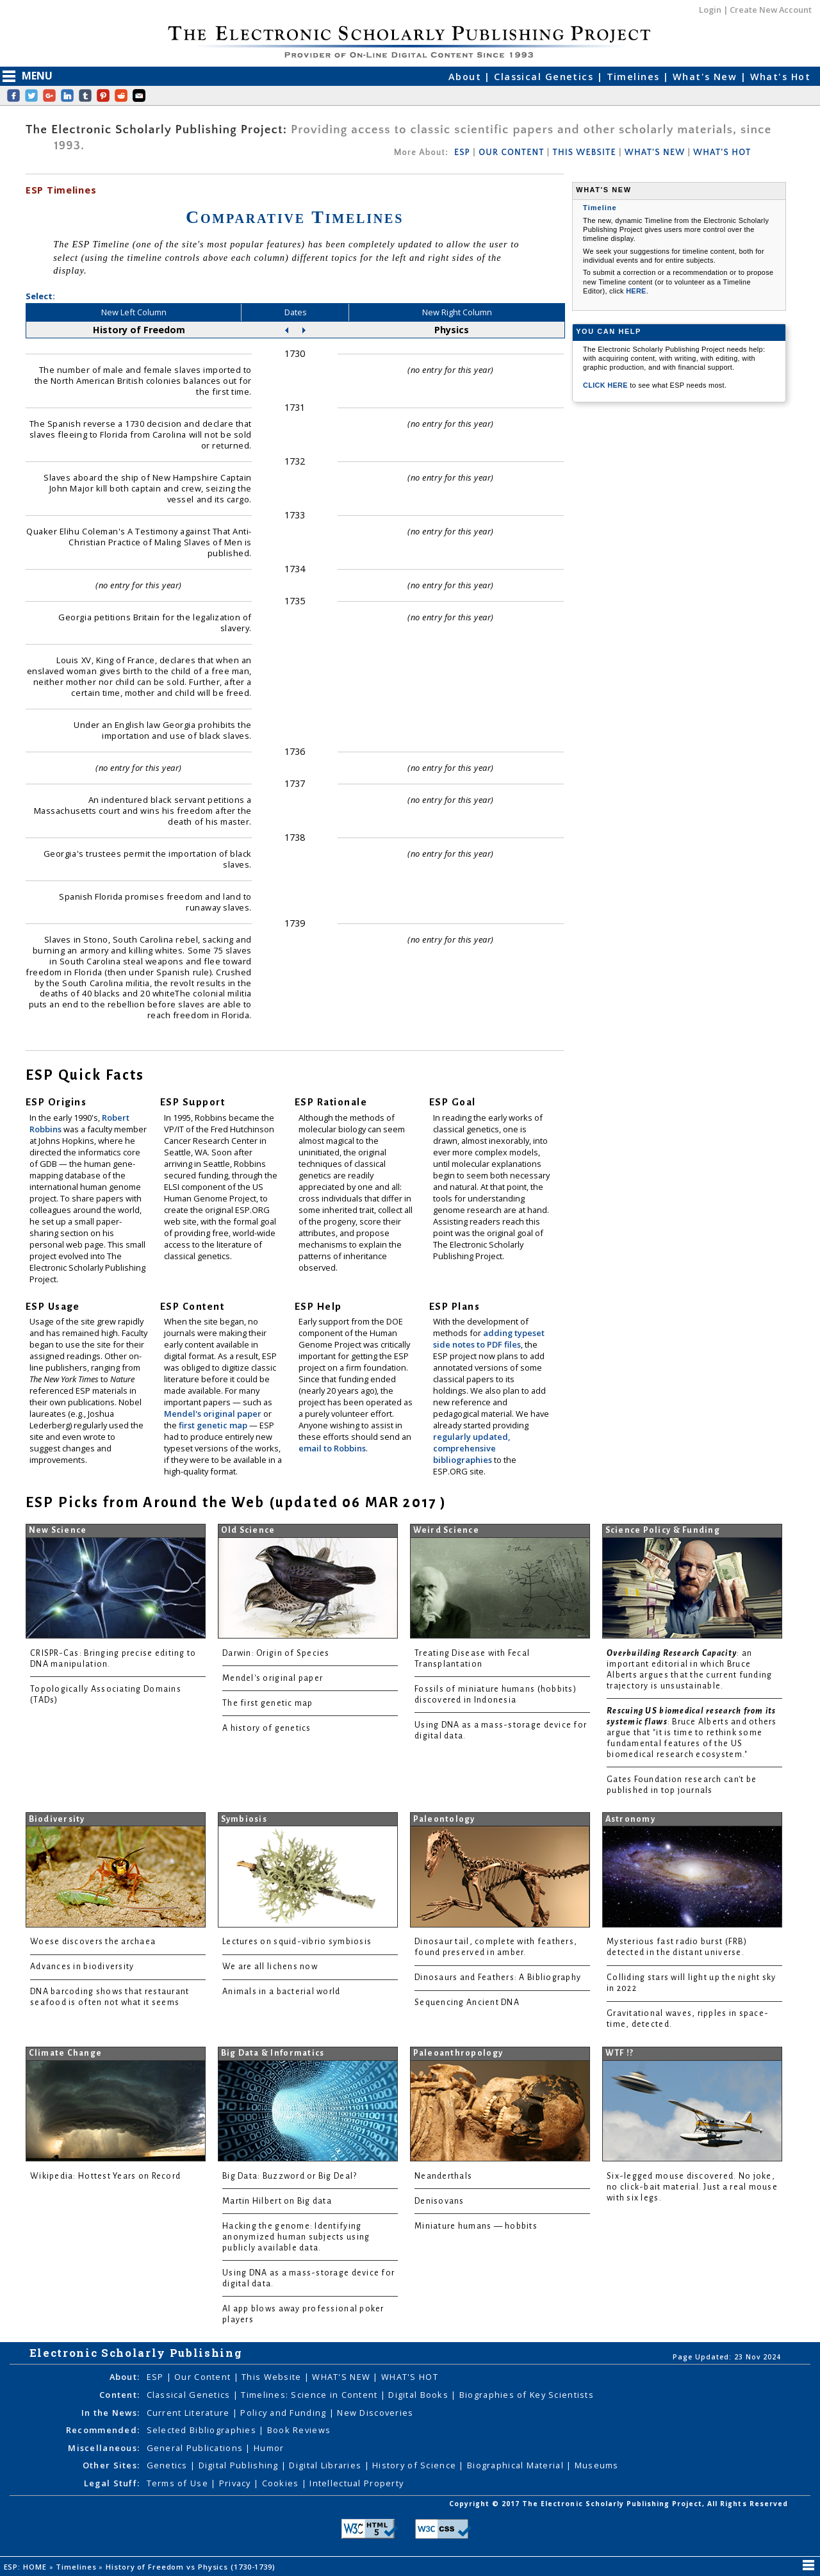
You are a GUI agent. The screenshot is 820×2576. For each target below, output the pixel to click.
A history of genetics (266, 1728)
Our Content (203, 2376)
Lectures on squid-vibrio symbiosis (297, 1941)
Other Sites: (111, 2465)
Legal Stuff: (112, 2483)
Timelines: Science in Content (310, 2394)
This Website (273, 2376)
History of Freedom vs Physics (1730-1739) (192, 2567)
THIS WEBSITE (584, 152)
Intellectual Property (356, 2483)
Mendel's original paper (213, 1413)
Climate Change (65, 2053)
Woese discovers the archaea (93, 1941)
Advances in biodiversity (82, 1966)
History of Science (415, 2465)
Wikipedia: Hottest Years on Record (105, 2176)
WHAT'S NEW (655, 152)
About (466, 76)
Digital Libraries (326, 2465)
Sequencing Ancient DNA (467, 2002)
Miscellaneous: (104, 2448)
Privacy (236, 2483)
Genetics (169, 2465)
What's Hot (780, 76)
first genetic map (214, 1425)
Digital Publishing (240, 2465)
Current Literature (190, 2412)
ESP (462, 152)
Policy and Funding (284, 2412)
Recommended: (103, 2430)
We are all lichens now (270, 1966)
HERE (636, 291)
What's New (707, 76)
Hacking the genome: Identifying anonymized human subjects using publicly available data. (296, 2237)
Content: (119, 2394)
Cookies (282, 2483)
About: (125, 2376)
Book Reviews (299, 2430)
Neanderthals (443, 2176)
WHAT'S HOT (722, 152)
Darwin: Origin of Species (276, 1653)
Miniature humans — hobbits (475, 2226)
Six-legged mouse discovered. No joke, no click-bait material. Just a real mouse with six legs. (692, 2187)
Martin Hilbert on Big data (277, 2201)
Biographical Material (516, 2465)
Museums (597, 2465)
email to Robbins (332, 1448)
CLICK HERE (606, 385)
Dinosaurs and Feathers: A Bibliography (497, 1977)
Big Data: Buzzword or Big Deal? (289, 2176)
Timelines (635, 76)
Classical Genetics (545, 76)
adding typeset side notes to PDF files (489, 1338)
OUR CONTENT (511, 152)
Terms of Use (179, 2483)
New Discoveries (375, 2412)
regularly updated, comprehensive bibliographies (471, 1448)
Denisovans (439, 2201)
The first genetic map (267, 1703)
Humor (269, 2448)
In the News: (110, 2412)
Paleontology (444, 1819)
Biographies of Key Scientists (526, 2394)
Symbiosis (244, 1819)
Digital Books (419, 2394)
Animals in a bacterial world (281, 1991)
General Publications (196, 2448)
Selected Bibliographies (203, 2430)
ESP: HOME (26, 2567)
